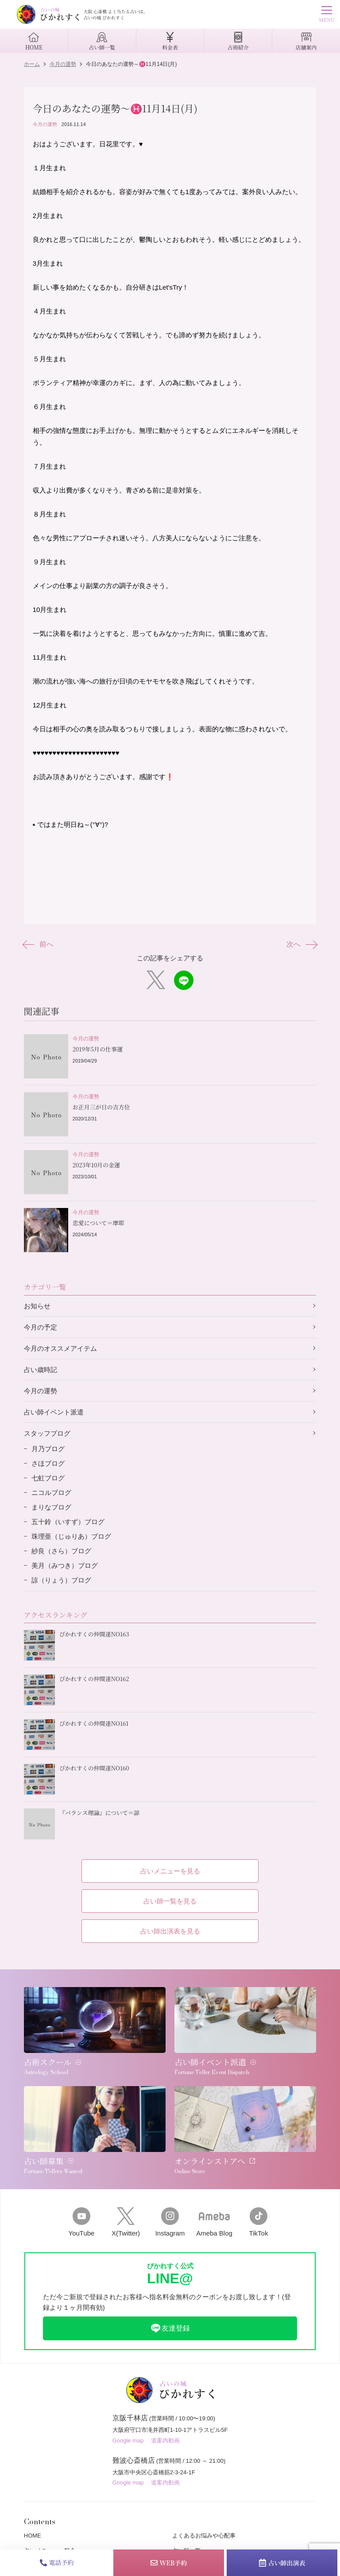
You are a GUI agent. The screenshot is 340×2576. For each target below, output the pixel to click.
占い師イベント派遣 (54, 1412)
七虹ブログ (48, 1478)
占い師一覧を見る (170, 1901)
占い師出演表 (282, 2562)
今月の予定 (40, 1327)
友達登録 (170, 2328)
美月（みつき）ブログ (64, 1565)
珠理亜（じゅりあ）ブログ (71, 1536)
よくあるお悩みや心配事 (204, 2535)
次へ (301, 944)
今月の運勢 (45, 124)
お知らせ (37, 1306)
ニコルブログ (51, 1492)
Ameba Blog (214, 2222)
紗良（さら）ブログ (61, 1551)
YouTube (81, 2222)
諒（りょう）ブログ (61, 1580)
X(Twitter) (125, 2222)
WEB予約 (169, 2562)
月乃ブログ (48, 1448)
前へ (39, 944)
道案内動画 (165, 2440)
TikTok (258, 2222)
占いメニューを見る (170, 1871)
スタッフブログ (47, 1433)
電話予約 (57, 2562)
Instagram (170, 2222)
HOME (32, 2535)
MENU (326, 15)
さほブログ (48, 1463)
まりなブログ (51, 1507)
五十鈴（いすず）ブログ (67, 1521)
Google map (128, 2440)
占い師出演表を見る (170, 1931)
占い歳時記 (40, 1369)
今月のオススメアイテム (60, 1348)
